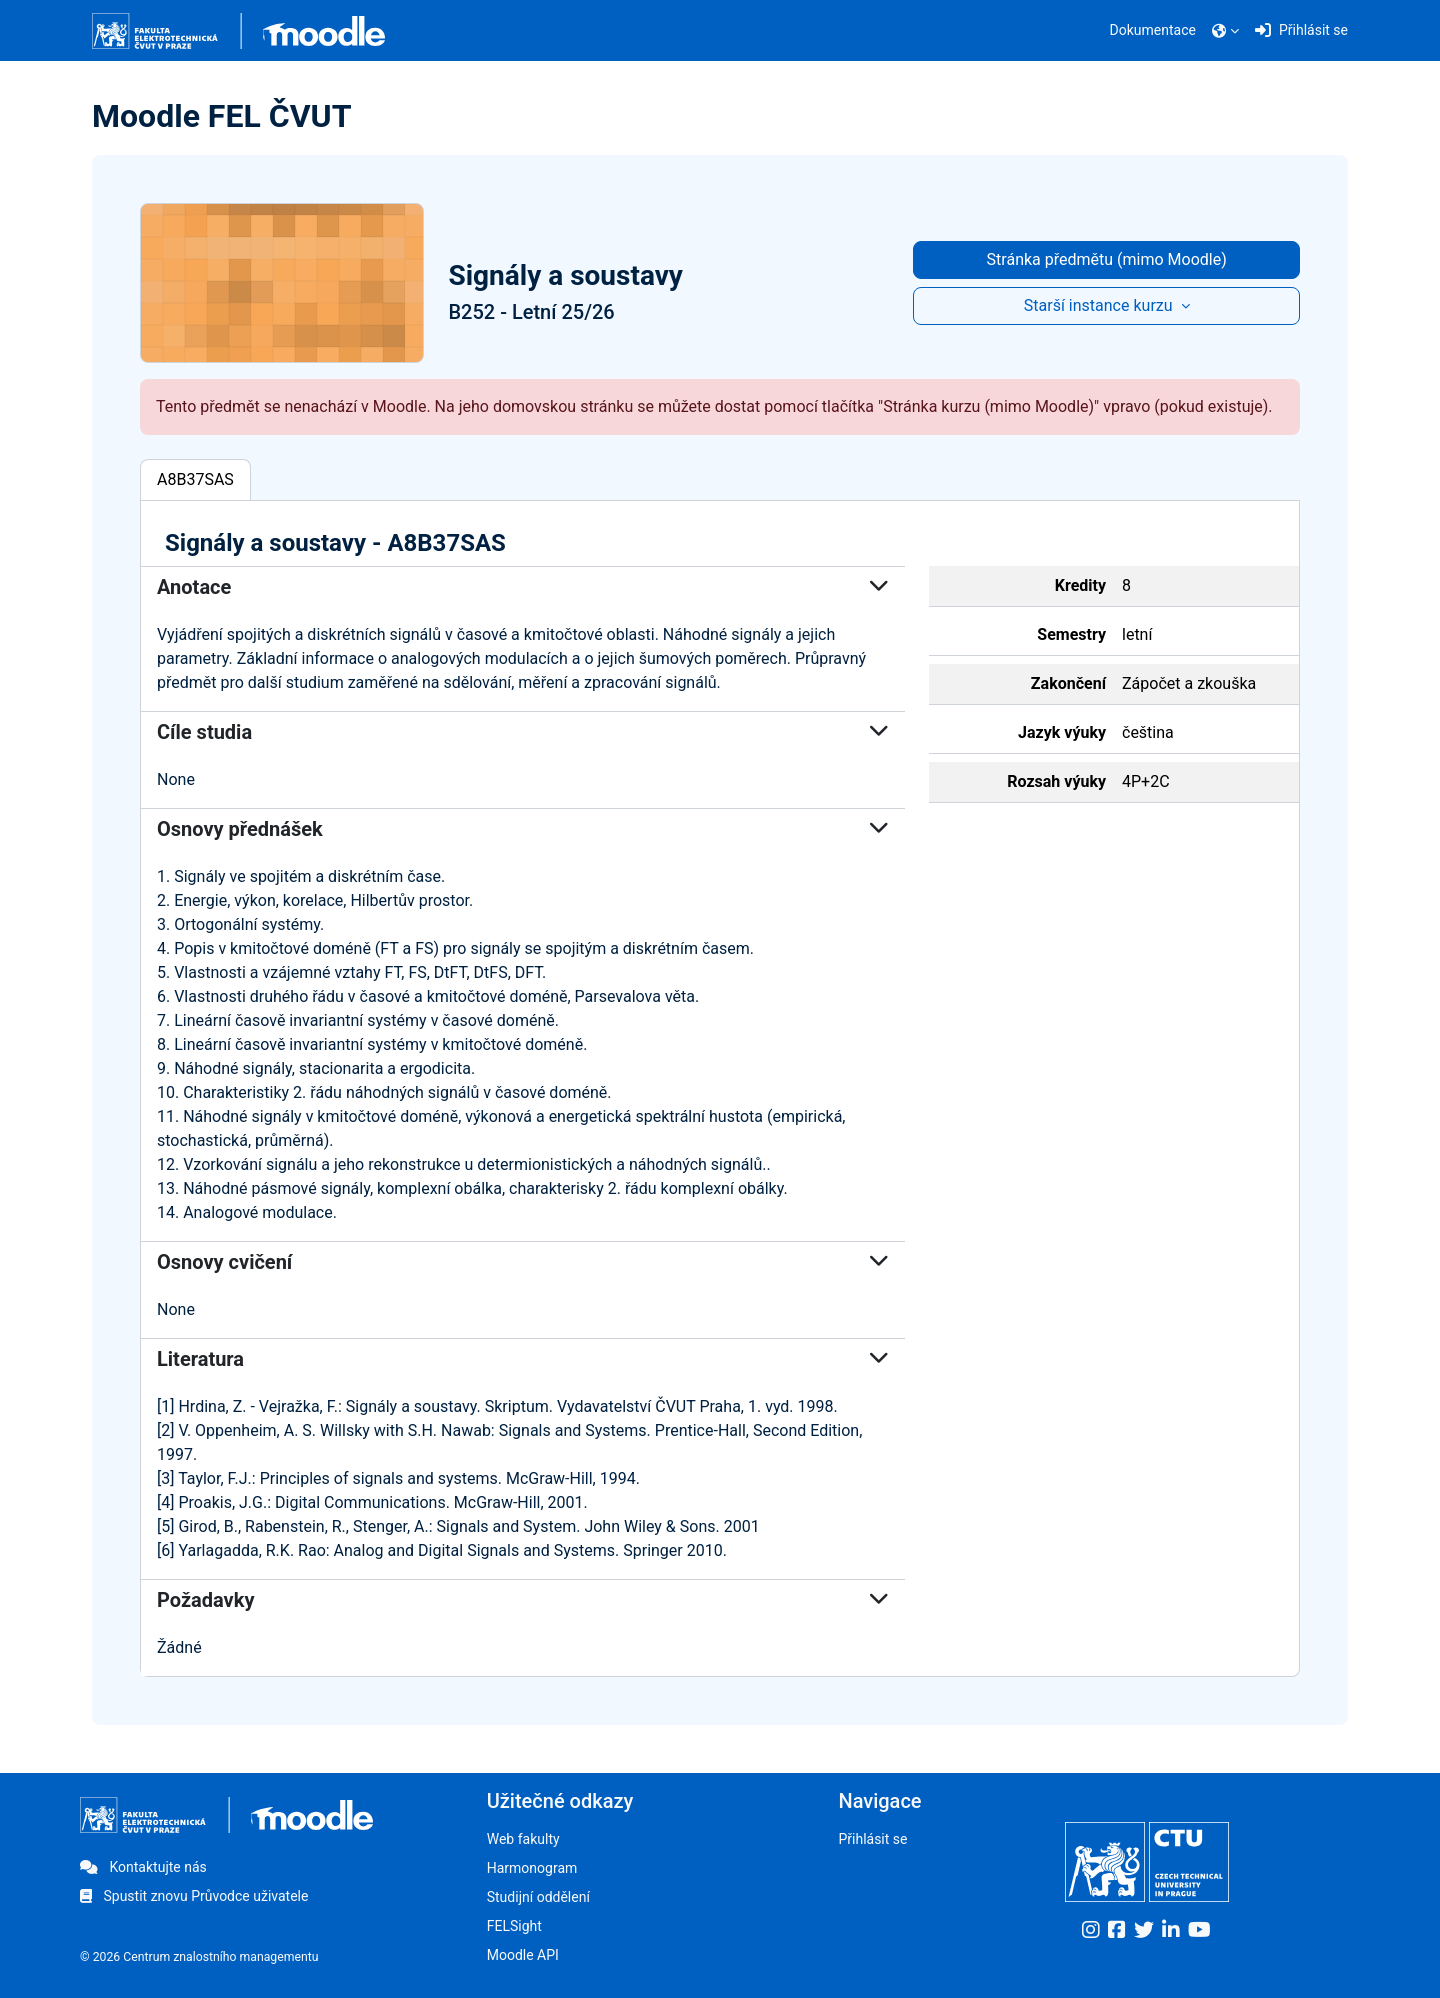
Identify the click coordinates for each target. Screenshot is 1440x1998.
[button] (1225, 31)
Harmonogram (532, 1868)
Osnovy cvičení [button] (523, 1262)
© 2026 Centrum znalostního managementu (199, 1957)
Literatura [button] (523, 1359)
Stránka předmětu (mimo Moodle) (1107, 259)
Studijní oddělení (538, 1897)
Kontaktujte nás (143, 1867)
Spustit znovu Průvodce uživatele (194, 1896)
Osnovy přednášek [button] (523, 829)
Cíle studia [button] (523, 732)
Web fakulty (523, 1839)
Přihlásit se (872, 1839)
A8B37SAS (195, 479)
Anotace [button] (523, 587)
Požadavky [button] (523, 1600)
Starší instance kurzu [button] (1100, 305)
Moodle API (523, 1955)
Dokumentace (1153, 30)
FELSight (514, 1926)
